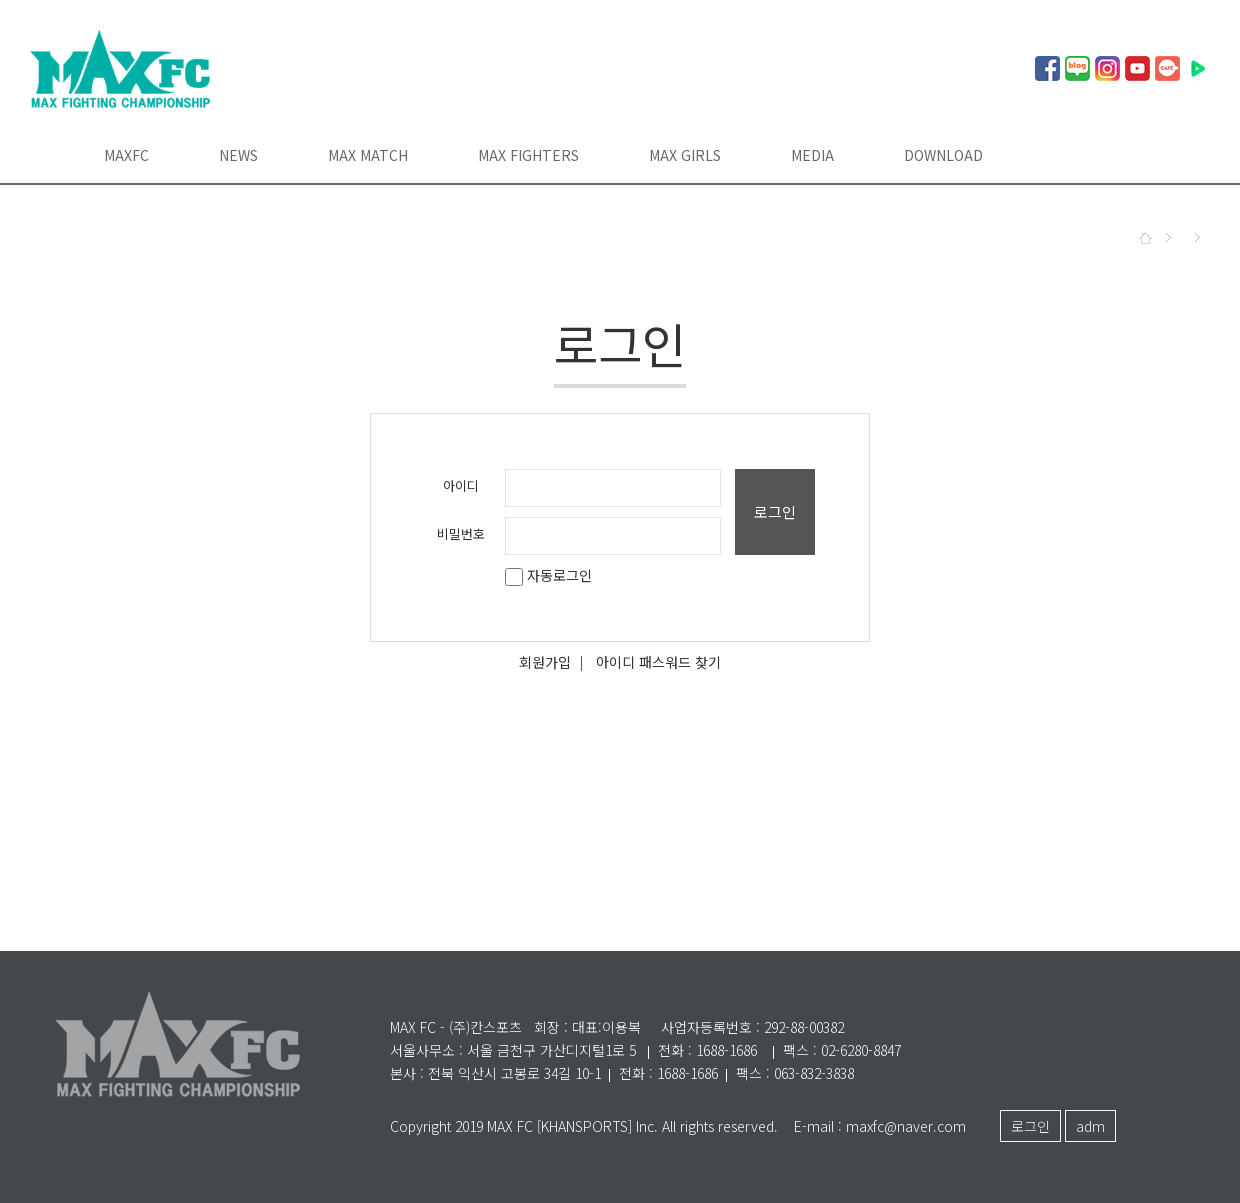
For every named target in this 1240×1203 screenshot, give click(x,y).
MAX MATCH (368, 155)
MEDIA (812, 155)
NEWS (238, 155)
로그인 (775, 511)
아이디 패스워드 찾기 (658, 662)
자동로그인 (548, 575)
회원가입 (545, 662)
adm (1090, 1126)
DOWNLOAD (943, 155)
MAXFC (126, 155)
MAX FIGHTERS (528, 155)
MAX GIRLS (685, 155)
